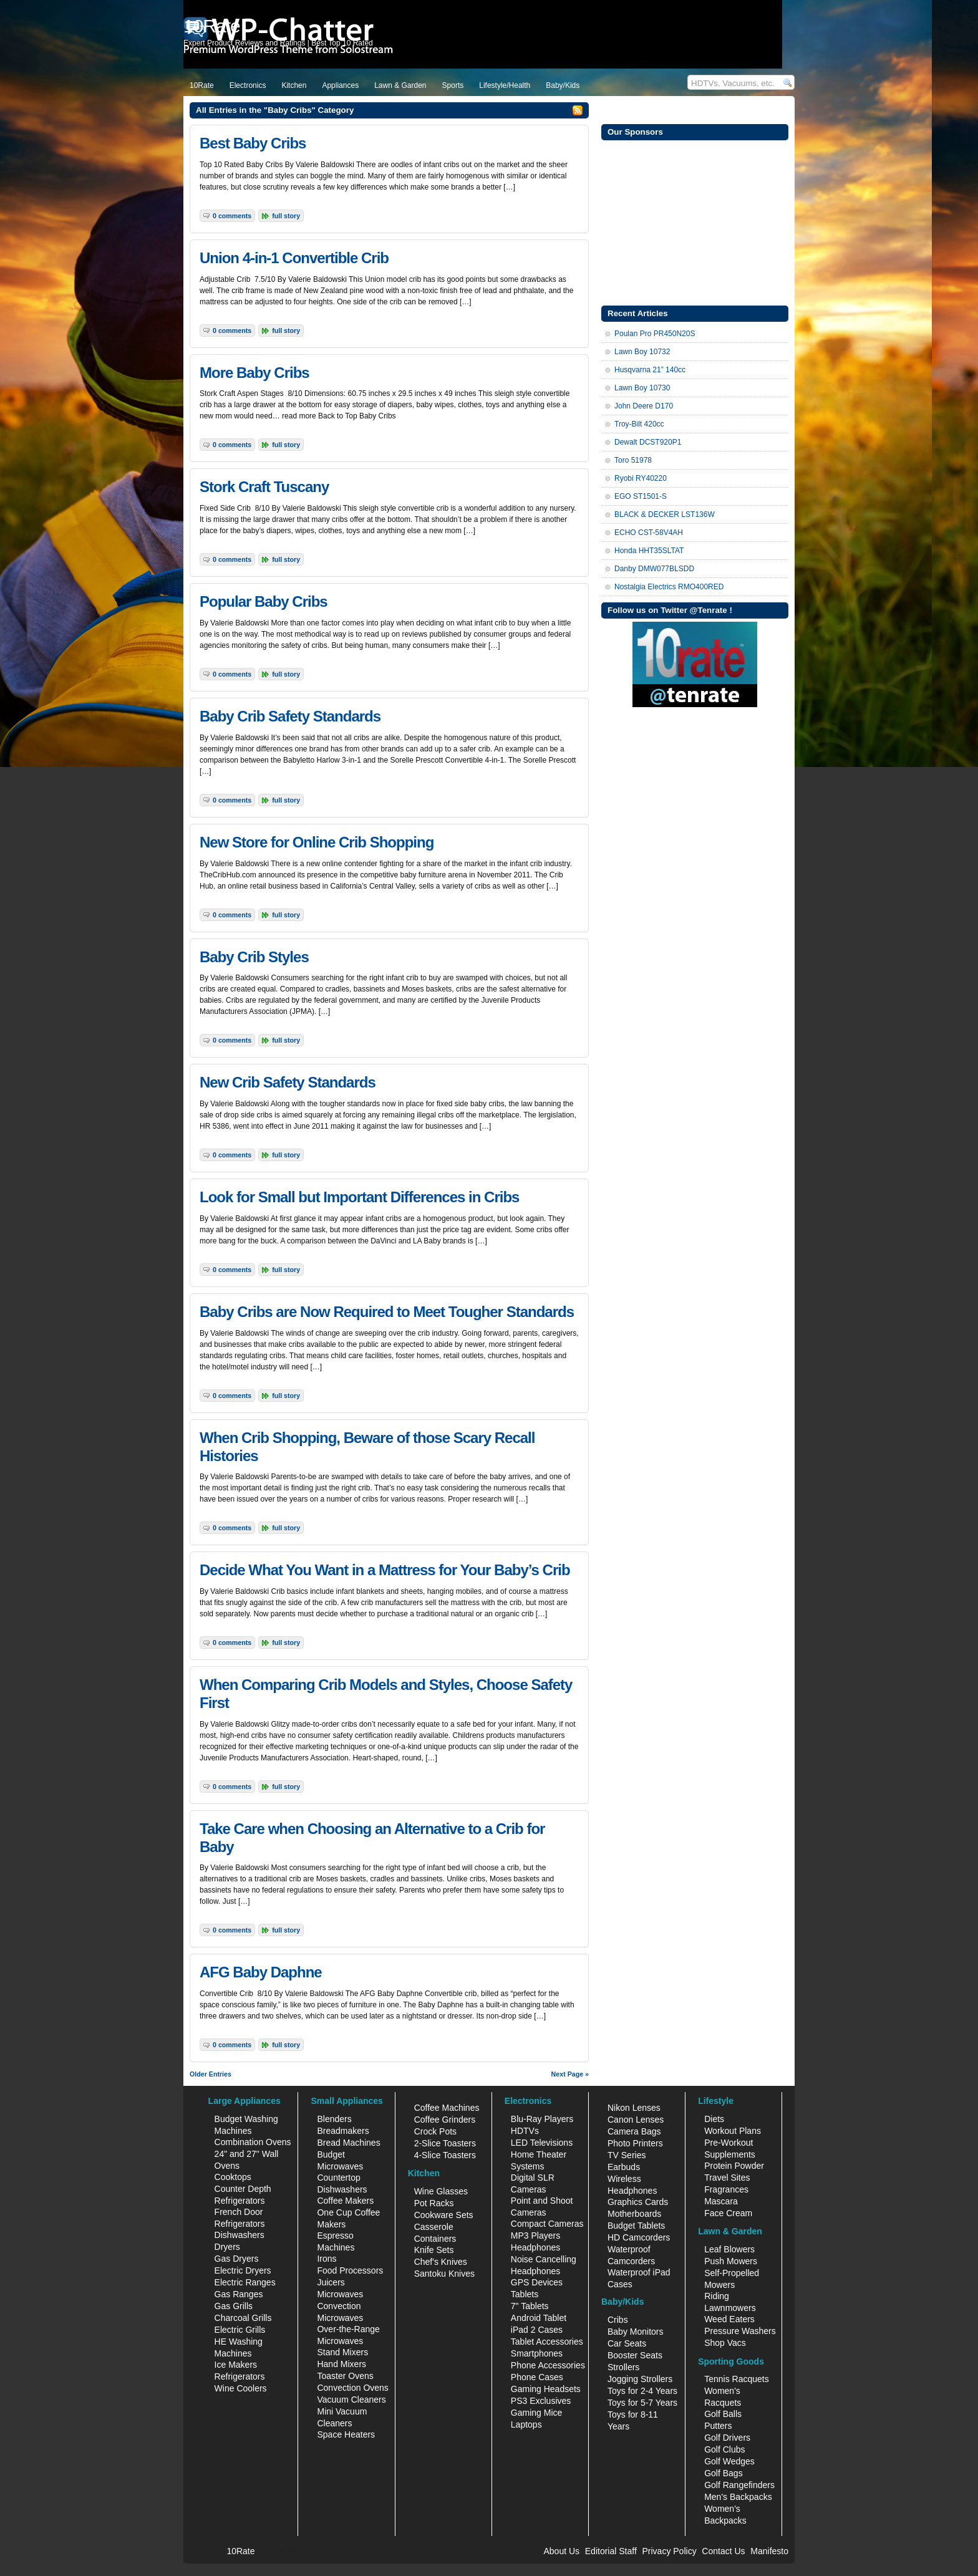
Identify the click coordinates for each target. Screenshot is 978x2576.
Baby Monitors (635, 2332)
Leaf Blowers (729, 2249)
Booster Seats (635, 2355)
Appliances (340, 85)
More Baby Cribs (254, 372)
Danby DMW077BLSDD (654, 568)
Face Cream (728, 2213)
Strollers (623, 2367)
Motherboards (634, 2214)
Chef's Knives (440, 2262)
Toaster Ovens (345, 2376)
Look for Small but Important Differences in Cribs (359, 1197)
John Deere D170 (643, 406)
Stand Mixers (342, 2352)
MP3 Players (535, 2236)
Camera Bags (634, 2131)
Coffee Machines (447, 2108)
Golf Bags (723, 2473)
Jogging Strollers (640, 2379)
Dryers (227, 2247)
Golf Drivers (727, 2438)
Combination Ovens (253, 2142)
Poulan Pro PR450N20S (654, 333)
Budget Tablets (636, 2226)
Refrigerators (240, 2376)
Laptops (526, 2424)
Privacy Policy (669, 2551)
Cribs (618, 2320)
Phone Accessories (548, 2365)
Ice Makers (236, 2365)
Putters (718, 2426)
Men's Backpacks (738, 2497)
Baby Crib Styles (254, 956)
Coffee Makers (345, 2201)
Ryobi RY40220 (640, 478)
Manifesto (769, 2551)
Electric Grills (240, 2330)
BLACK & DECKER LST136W (664, 514)
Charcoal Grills (243, 2318)
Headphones (535, 2247)
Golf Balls (723, 2414)
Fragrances (726, 2189)
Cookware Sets (443, 2215)
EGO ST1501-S (640, 496)
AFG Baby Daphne (261, 1972)
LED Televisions (542, 2143)
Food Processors (350, 2270)
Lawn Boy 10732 (642, 351)
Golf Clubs (724, 2449)
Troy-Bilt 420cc (639, 424)
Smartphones (537, 2353)
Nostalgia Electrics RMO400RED (669, 586)
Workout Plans (732, 2131)
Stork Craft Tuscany (264, 486)
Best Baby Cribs (253, 143)
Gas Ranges (239, 2294)
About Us (561, 2551)
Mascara (721, 2201)
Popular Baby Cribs (263, 601)
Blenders (334, 2119)
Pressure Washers (740, 2331)
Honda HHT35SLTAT (649, 550)
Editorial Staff (611, 2551)
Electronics (248, 85)
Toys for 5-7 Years (642, 2403)
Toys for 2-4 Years (642, 2391)
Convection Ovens (352, 2388)
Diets (714, 2119)
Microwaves (340, 2294)
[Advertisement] (695, 221)
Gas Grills (234, 2306)
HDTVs (525, 2131)
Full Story (286, 215)
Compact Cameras (547, 2224)
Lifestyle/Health (504, 85)
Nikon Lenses (634, 2108)
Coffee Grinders (445, 2120)
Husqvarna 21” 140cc (649, 369)
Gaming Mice (536, 2413)
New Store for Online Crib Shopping (316, 842)
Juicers (330, 2282)
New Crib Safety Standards (287, 1082)
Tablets (524, 2294)
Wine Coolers (241, 2388)
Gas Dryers (237, 2259)
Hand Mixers (341, 2364)
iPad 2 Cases (537, 2330)
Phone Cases (537, 2377)
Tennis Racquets (736, 2379)
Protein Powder (734, 2166)
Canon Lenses (636, 2120)
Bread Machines (348, 2143)
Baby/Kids (562, 85)
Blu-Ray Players (542, 2119)
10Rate (202, 85)
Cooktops (233, 2177)
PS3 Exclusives (541, 2401)
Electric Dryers (243, 2270)
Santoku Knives (444, 2274)
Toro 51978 (633, 460)
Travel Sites (727, 2178)
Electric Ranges (245, 2282)
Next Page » (570, 2074)
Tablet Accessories (547, 2342)
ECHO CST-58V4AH (648, 532)
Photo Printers (635, 2143)
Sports (453, 85)
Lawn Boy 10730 (642, 388)
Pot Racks (434, 2203)
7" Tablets (530, 2306)
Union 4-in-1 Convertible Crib (294, 257)
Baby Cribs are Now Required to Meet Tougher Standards (387, 1311)
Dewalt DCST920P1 (647, 442)
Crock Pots (435, 2131)
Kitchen (293, 85)
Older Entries (210, 2074)
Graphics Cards (638, 2202)
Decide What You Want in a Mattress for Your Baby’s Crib (385, 1569)
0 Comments (232, 215)
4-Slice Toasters (445, 2155)
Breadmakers (343, 2131)
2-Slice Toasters (445, 2143)
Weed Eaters (729, 2319)
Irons (326, 2259)
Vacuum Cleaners (351, 2400)
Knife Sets (434, 2250)
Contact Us (723, 2551)
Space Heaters (346, 2434)
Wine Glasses (441, 2191)
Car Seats (627, 2343)
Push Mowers (730, 2261)
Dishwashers (239, 2235)
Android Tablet (538, 2318)
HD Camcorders (639, 2237)
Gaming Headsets (546, 2389)
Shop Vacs (725, 2343)
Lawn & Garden (400, 85)
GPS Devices (537, 2282)
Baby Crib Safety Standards (290, 716)
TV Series (627, 2155)
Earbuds (624, 2167)
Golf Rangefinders (739, 2485)
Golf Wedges (729, 2461)
